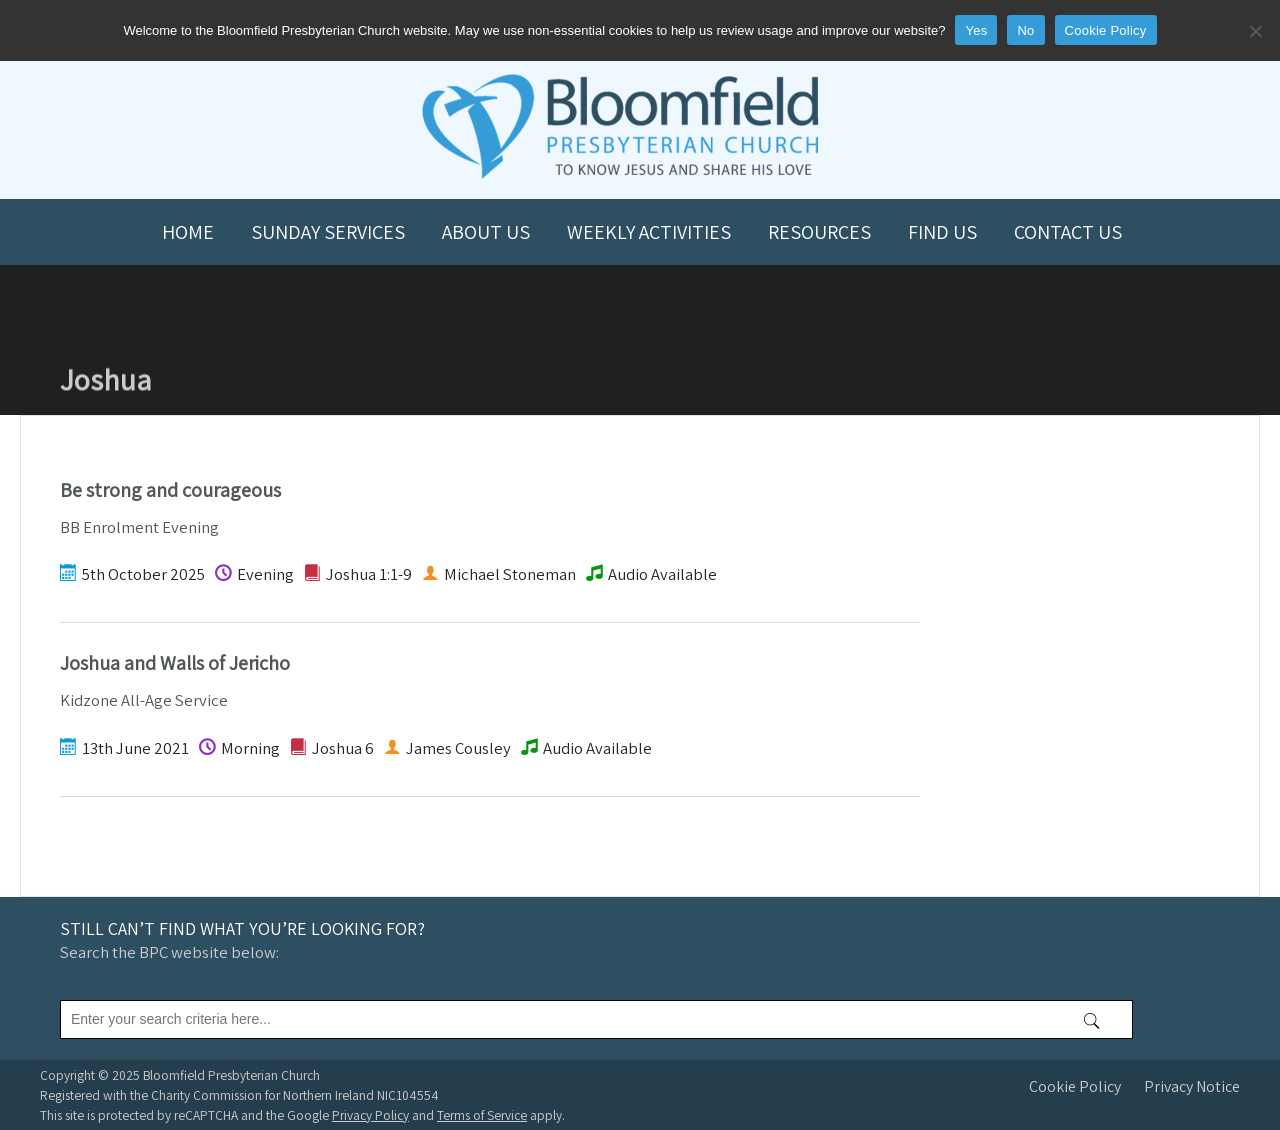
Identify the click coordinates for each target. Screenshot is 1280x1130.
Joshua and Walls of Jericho (175, 663)
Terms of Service (482, 1115)
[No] (1255, 31)
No (1025, 30)
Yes (976, 30)
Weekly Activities (649, 232)
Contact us (1068, 232)
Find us (942, 232)
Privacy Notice (1192, 1086)
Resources (819, 232)
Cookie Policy (1075, 1086)
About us (486, 232)
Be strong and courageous (170, 490)
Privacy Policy (370, 1115)
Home (188, 232)
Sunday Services (328, 232)
